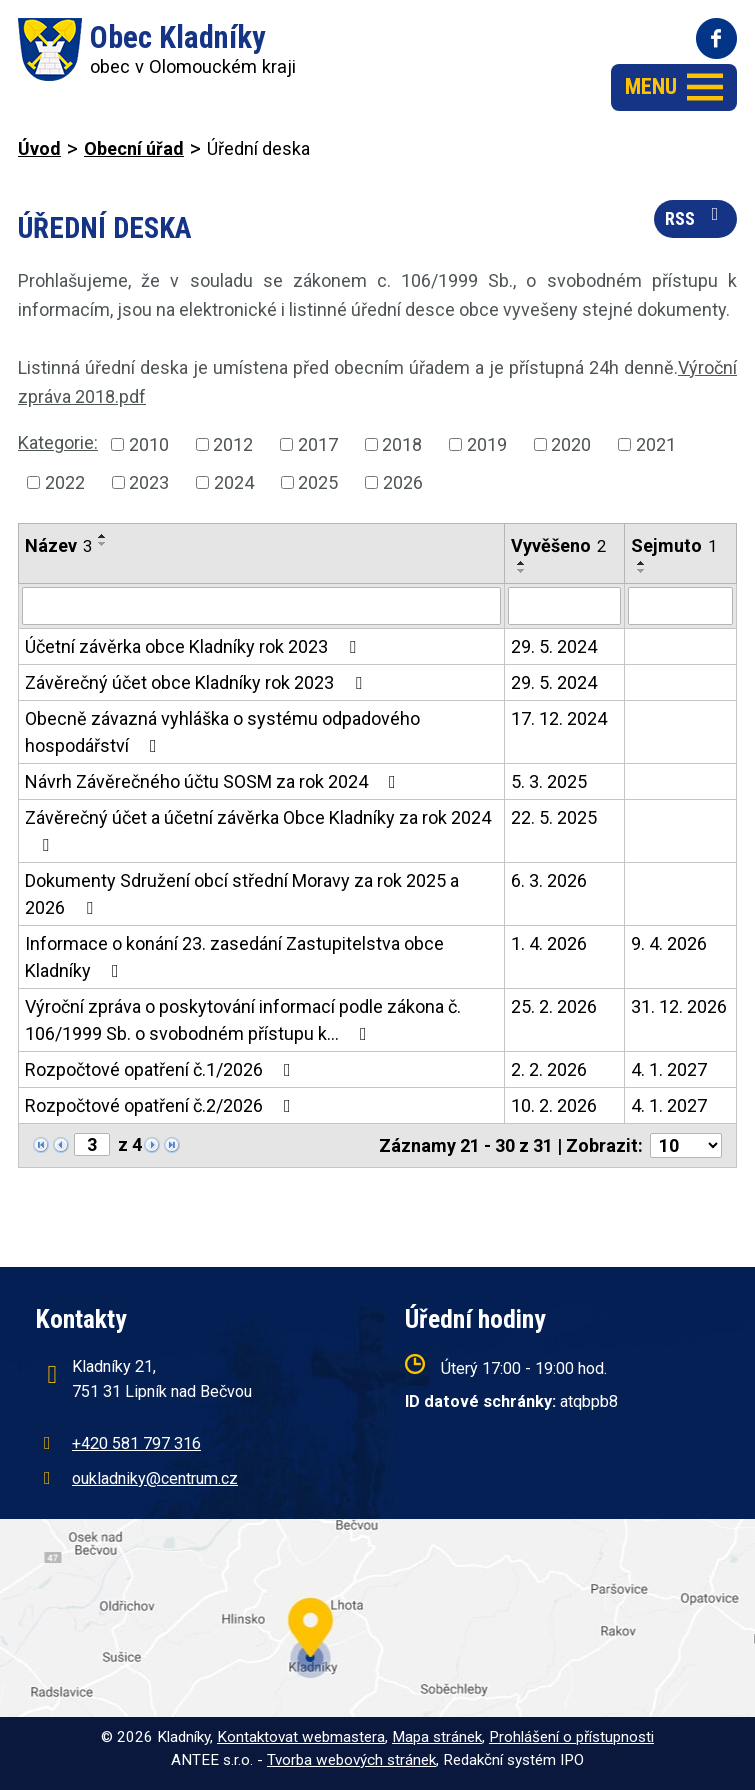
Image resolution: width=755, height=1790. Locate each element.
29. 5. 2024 (554, 646)
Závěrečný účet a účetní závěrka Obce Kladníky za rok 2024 (258, 830)
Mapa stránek (437, 1737)
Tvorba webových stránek (351, 1760)
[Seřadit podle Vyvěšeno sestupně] (522, 571)
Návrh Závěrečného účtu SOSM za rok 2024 (214, 781)
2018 (402, 444)
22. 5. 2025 (554, 817)
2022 (65, 482)
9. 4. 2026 (669, 943)
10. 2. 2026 (554, 1105)
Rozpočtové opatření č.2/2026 (162, 1105)
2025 (318, 482)
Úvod (39, 148)
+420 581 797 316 (136, 1443)
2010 (149, 444)
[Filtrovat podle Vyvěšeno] (565, 606)
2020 (571, 444)
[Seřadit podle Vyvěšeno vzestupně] (522, 563)
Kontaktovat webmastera (301, 1737)
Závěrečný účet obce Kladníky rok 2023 (197, 682)
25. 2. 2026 (554, 1006)
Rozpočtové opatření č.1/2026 (162, 1069)
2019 (487, 444)
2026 (403, 482)
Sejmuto (674, 545)
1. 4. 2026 (549, 943)
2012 (233, 444)
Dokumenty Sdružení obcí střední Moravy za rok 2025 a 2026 (242, 894)
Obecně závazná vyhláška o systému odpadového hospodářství (222, 732)
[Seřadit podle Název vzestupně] (103, 536)
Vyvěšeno (558, 545)
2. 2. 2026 (549, 1069)
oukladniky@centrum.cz (155, 1478)
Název (58, 545)
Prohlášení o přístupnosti (571, 1737)
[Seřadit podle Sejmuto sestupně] (642, 571)
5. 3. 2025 (549, 781)
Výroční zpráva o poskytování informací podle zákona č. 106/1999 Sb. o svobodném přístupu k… (243, 1020)
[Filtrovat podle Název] (261, 606)
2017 (318, 444)
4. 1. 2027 (669, 1069)
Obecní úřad (134, 148)
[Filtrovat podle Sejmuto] (680, 606)
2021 (656, 444)
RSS (696, 217)
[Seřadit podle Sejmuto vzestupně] (642, 563)
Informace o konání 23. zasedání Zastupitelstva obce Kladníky (234, 957)
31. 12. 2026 (679, 1006)
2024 (234, 482)
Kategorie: (58, 442)
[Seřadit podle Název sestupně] (103, 544)
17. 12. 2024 (559, 718)
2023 (149, 482)
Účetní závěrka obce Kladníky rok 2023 (194, 646)
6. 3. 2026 (549, 880)
